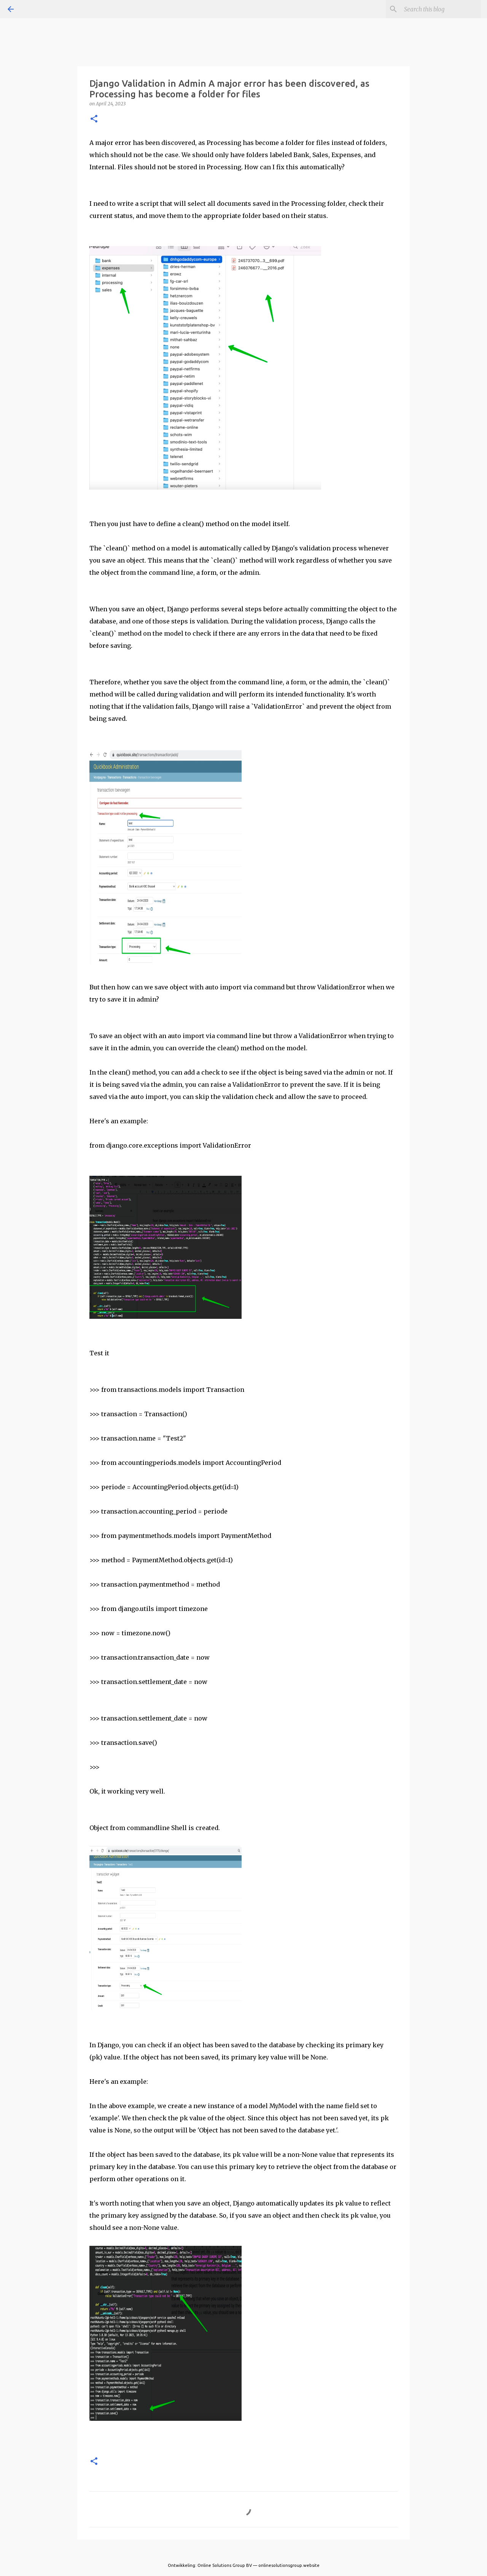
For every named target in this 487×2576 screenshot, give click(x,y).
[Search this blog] (441, 9)
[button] (94, 119)
